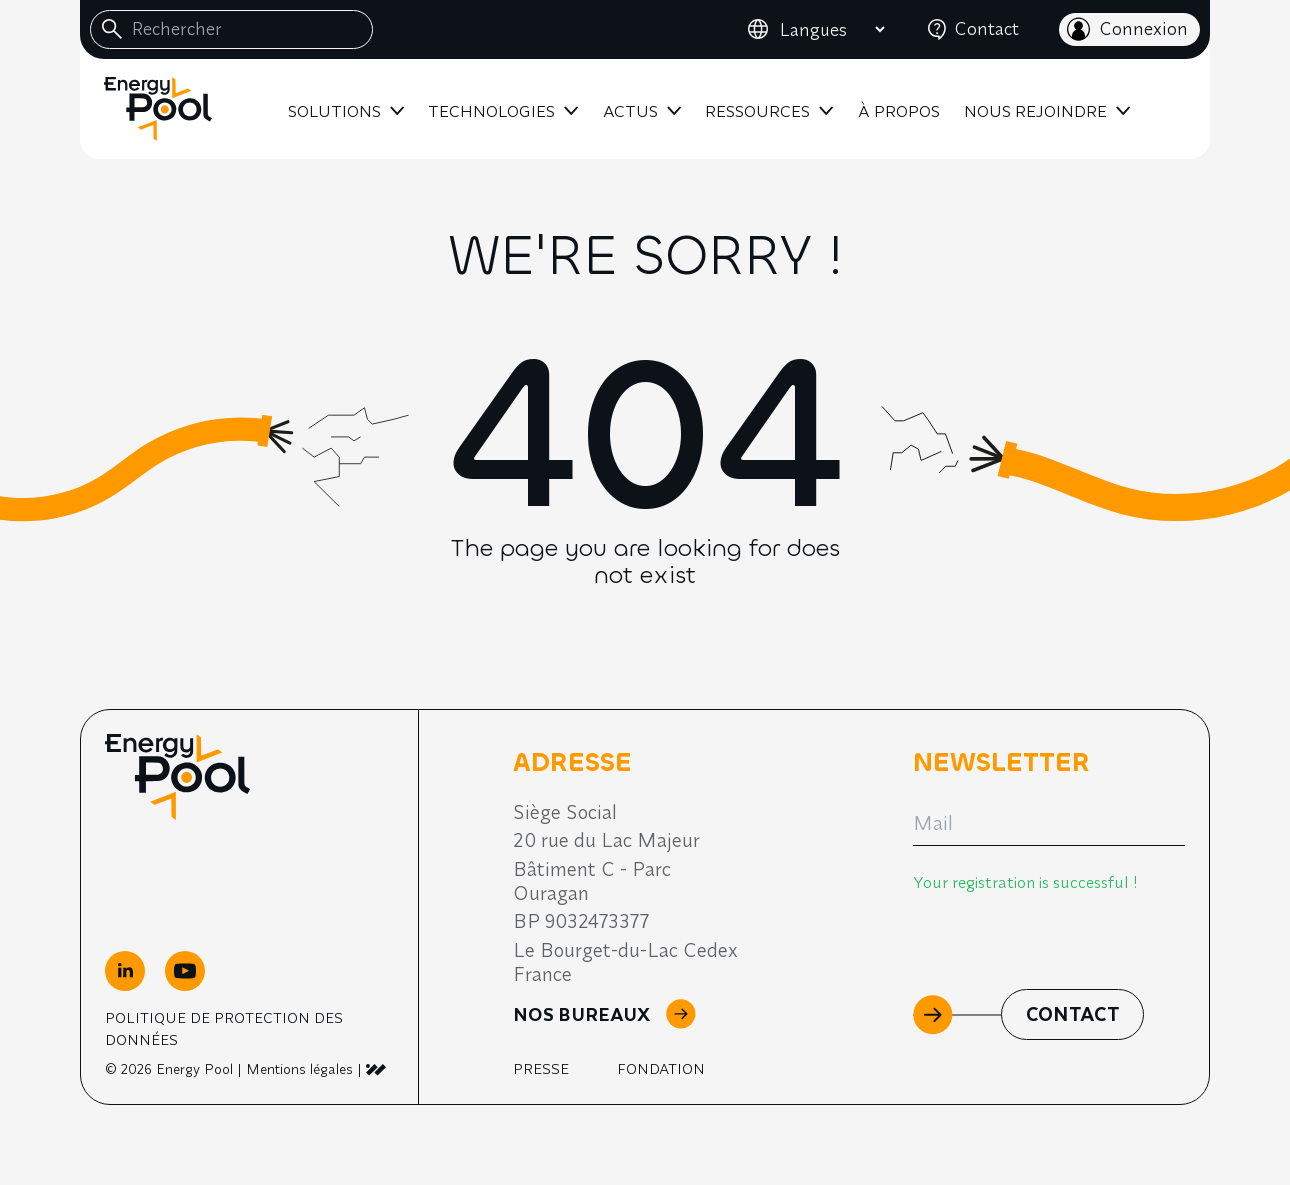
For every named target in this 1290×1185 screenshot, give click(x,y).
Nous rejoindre (1035, 110)
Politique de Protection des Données (224, 1028)
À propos (899, 110)
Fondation (661, 1068)
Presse (541, 1068)
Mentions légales (299, 1069)
